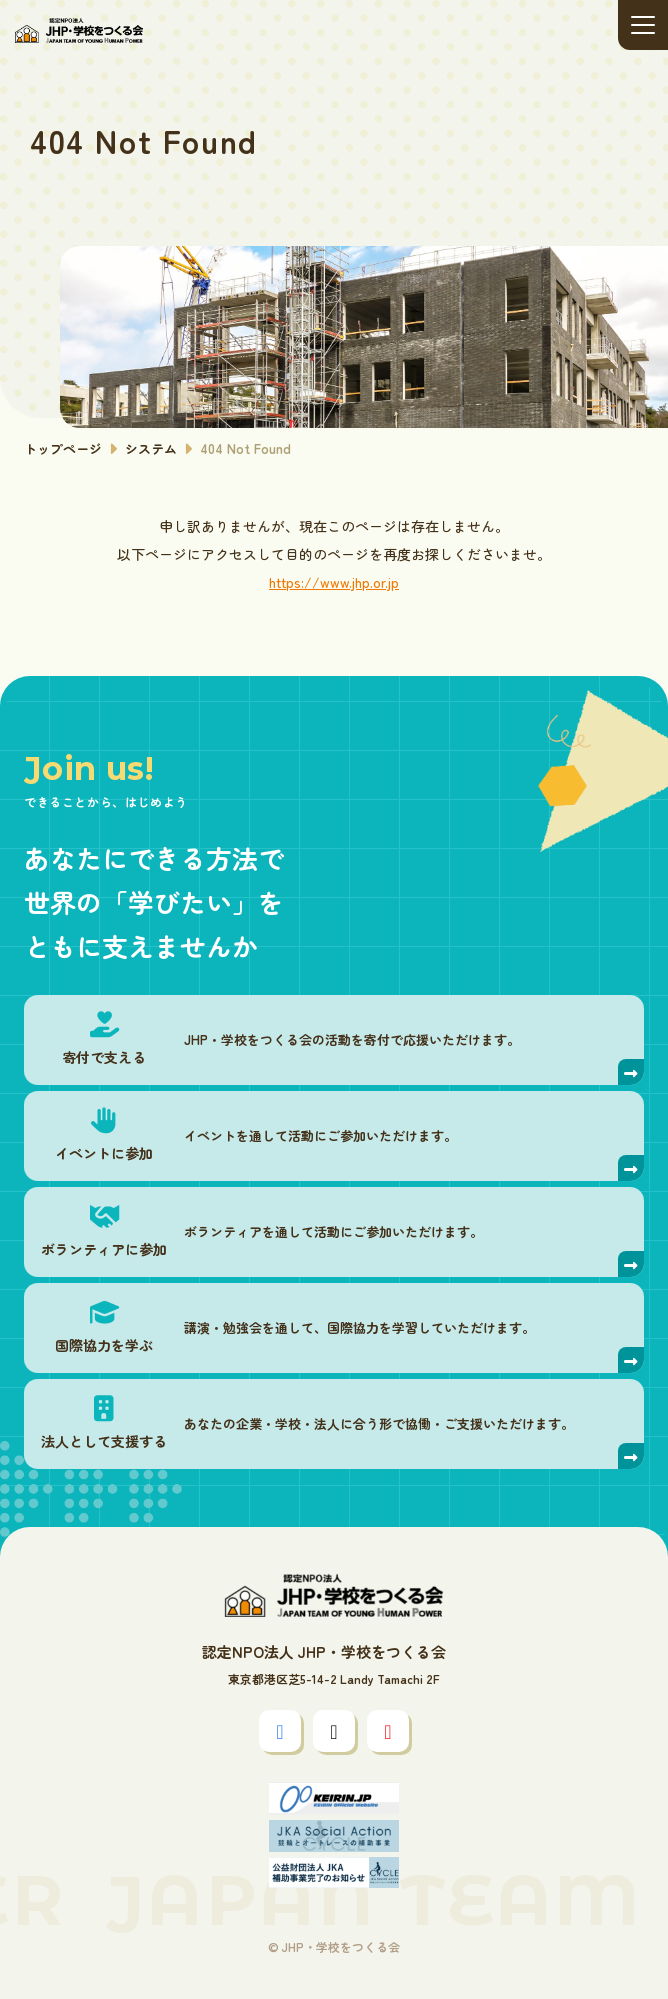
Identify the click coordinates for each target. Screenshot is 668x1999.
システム (151, 448)
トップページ (63, 448)
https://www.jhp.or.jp (334, 582)
